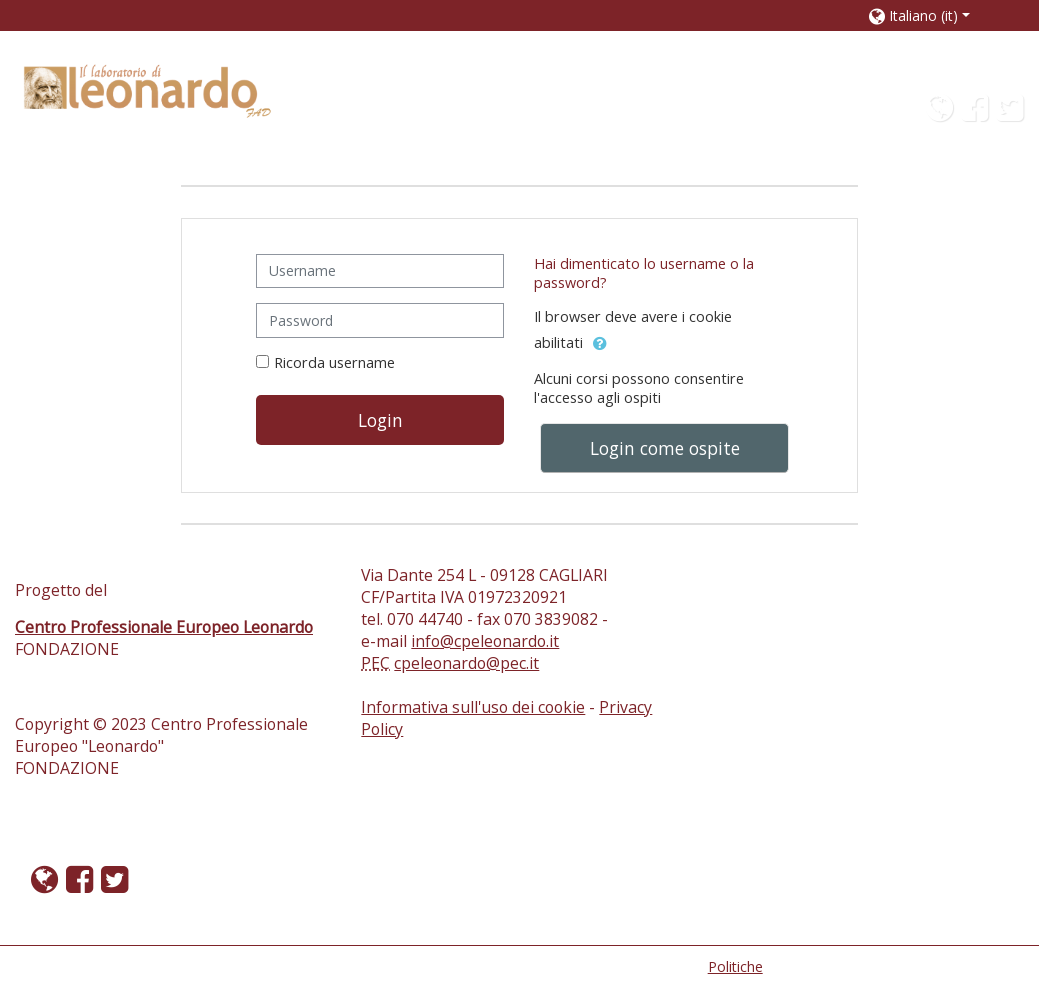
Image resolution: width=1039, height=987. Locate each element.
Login (380, 420)
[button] (933, 15)
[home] (148, 89)
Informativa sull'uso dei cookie (473, 707)
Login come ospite (665, 448)
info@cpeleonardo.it (485, 641)
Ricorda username (334, 362)
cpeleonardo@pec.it (466, 663)
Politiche (735, 966)
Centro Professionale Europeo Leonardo (164, 627)
